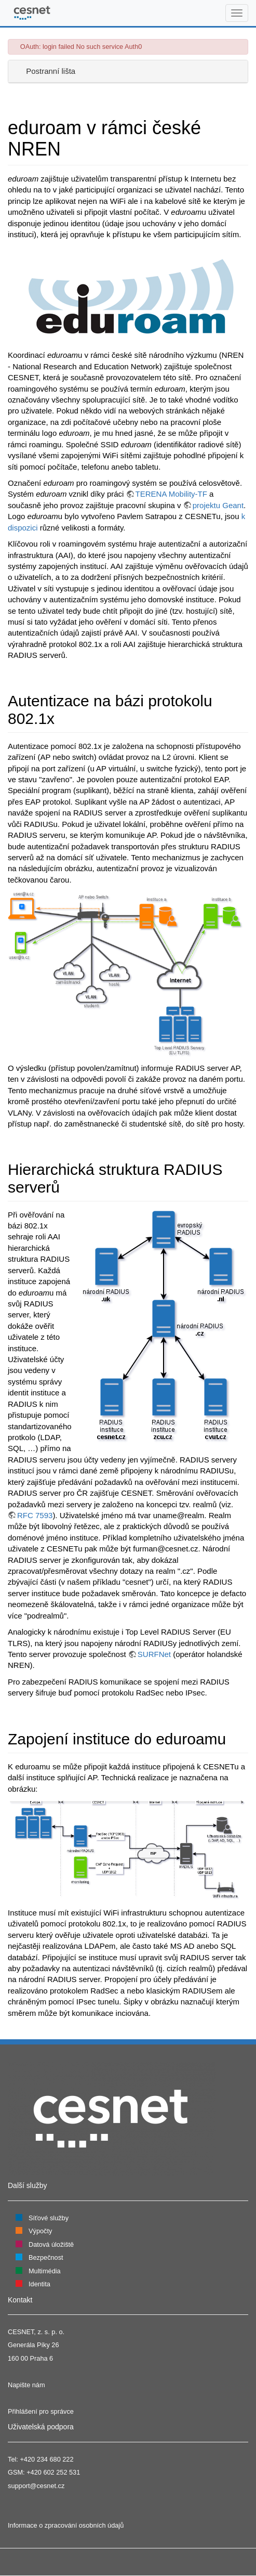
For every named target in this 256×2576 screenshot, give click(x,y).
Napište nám (26, 2385)
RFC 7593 (34, 1515)
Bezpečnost (46, 2257)
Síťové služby (49, 2218)
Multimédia (45, 2271)
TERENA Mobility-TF (171, 493)
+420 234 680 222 (46, 2459)
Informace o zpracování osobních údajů (66, 2525)
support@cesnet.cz (36, 2486)
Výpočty (40, 2231)
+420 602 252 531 (53, 2472)
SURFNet (154, 1654)
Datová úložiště (51, 2244)
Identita (39, 2284)
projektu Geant (218, 505)
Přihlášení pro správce (41, 2411)
